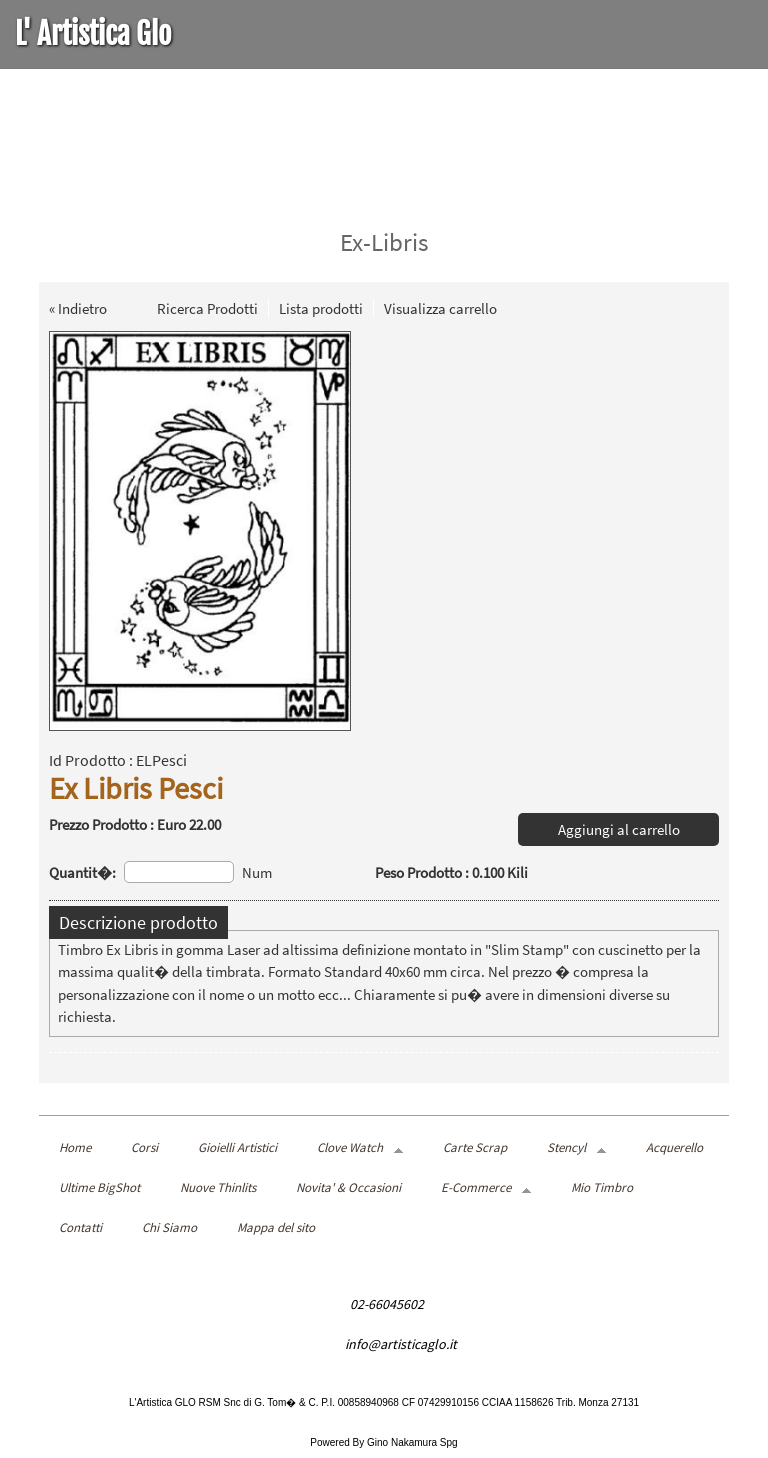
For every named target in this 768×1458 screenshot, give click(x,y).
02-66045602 (387, 1304)
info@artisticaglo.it (401, 1344)
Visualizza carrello (440, 308)
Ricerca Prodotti (207, 308)
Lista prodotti (321, 308)
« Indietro (78, 308)
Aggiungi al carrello (619, 829)
